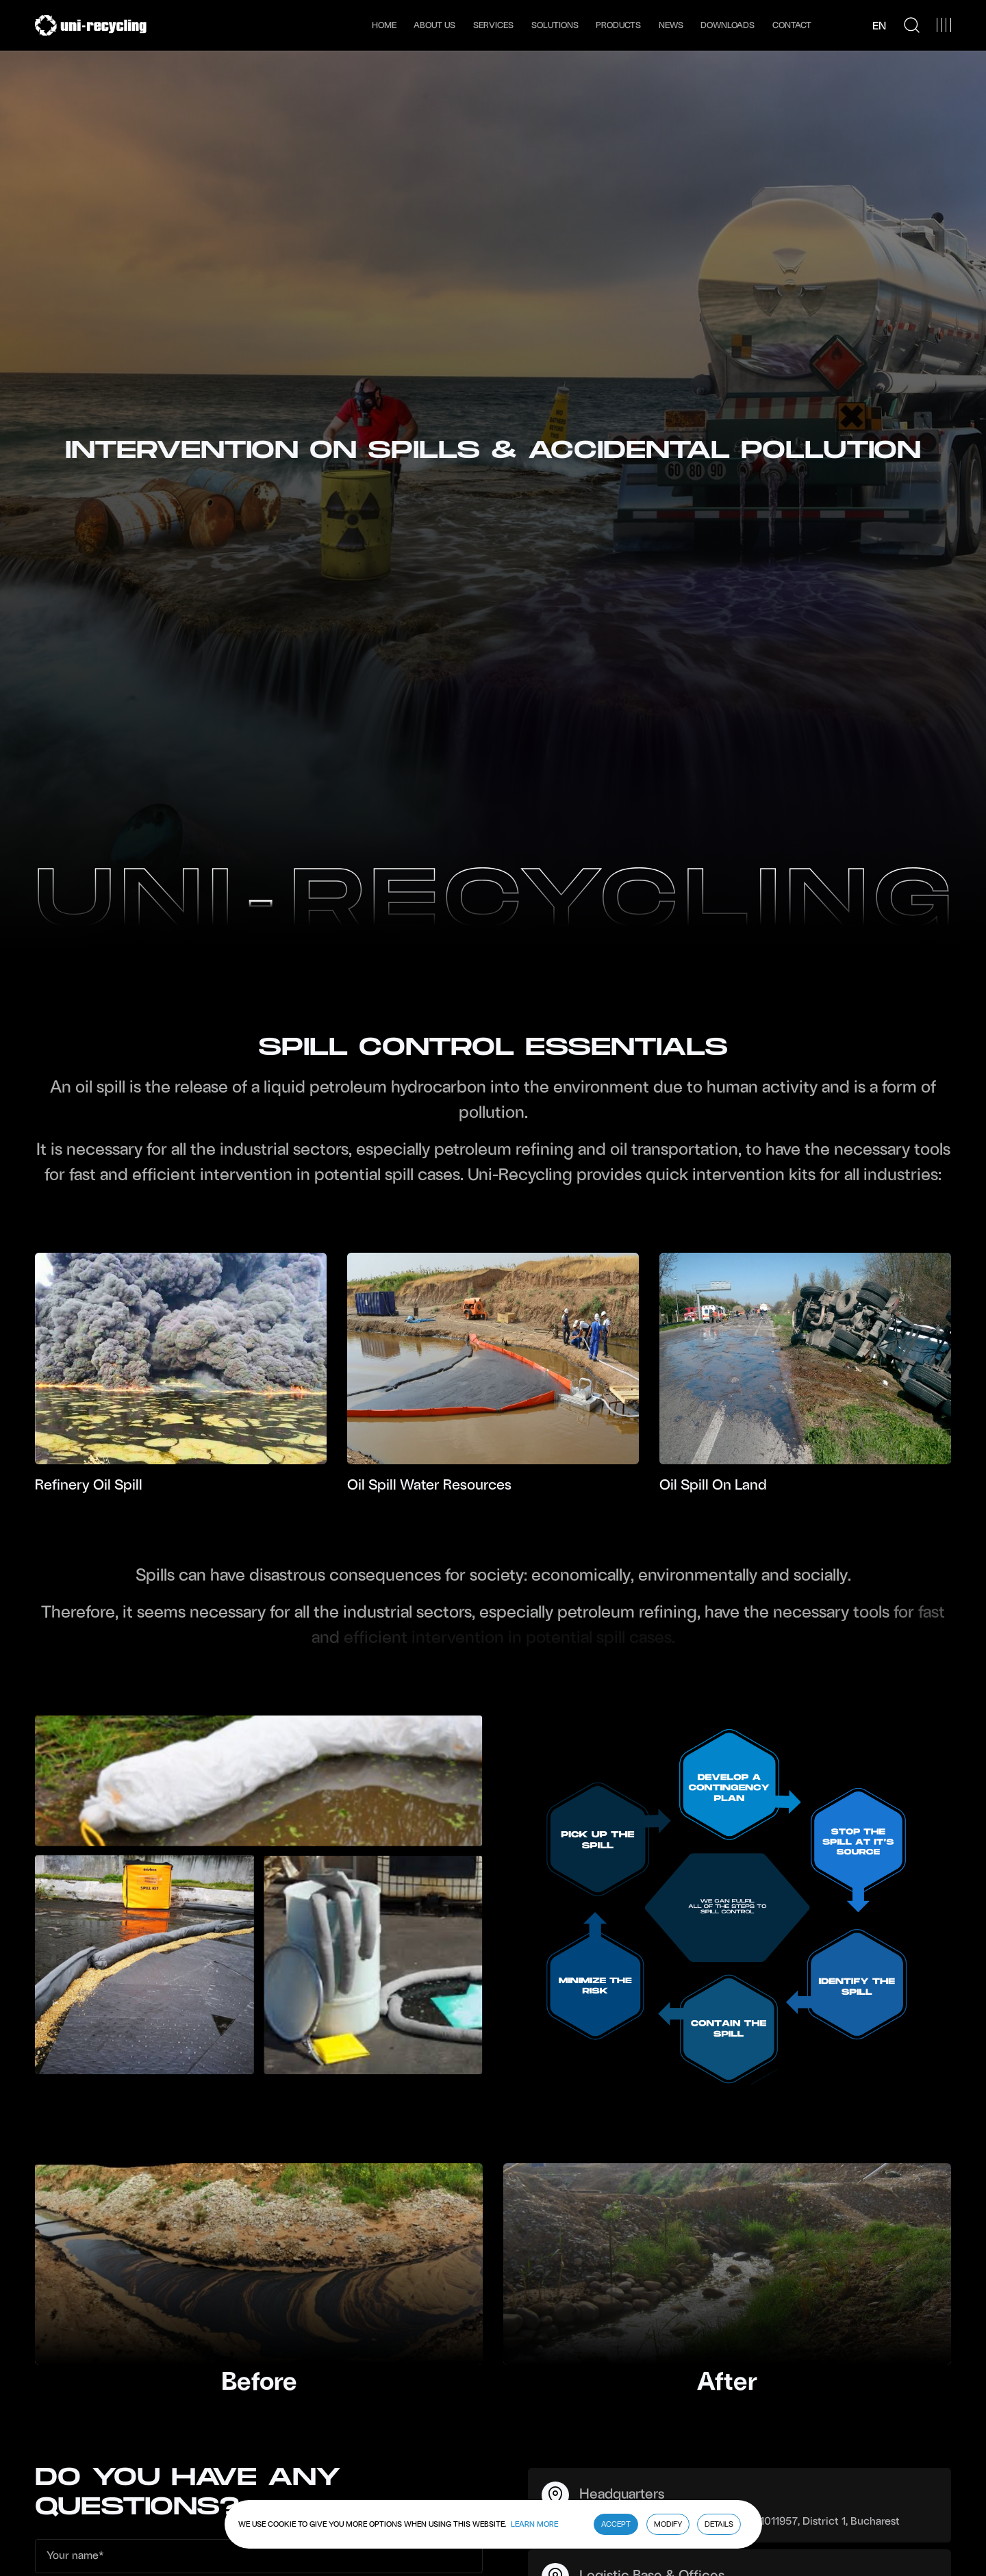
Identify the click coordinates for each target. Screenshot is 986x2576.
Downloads (727, 24)
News (671, 24)
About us (434, 24)
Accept (616, 2523)
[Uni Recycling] (91, 25)
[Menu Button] (944, 25)
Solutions (555, 24)
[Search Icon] (912, 25)
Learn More (534, 2523)
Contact (791, 24)
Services (493, 24)
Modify (668, 2523)
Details (719, 2523)
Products (618, 24)
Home (384, 24)
